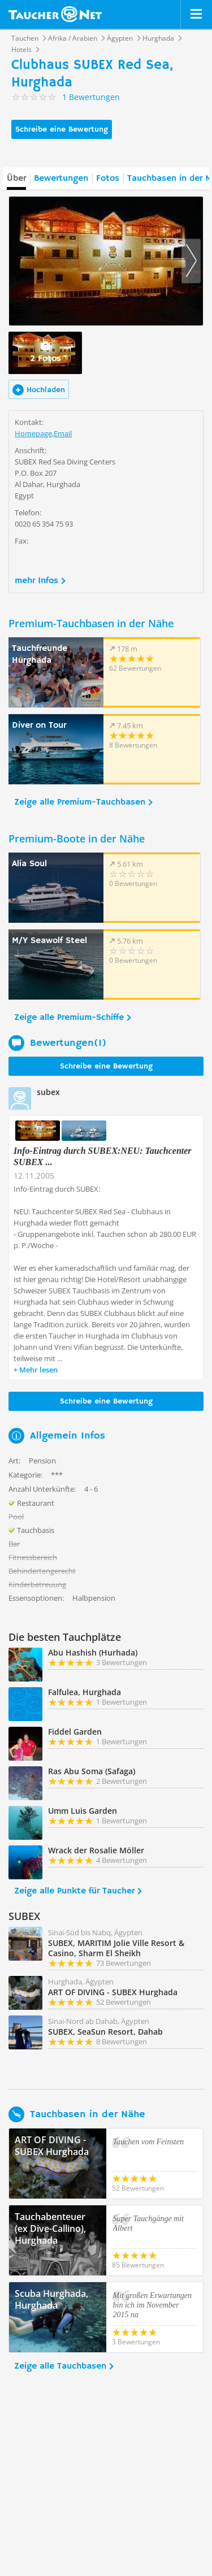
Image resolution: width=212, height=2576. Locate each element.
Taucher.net (55, 14)
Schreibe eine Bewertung (61, 129)
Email (63, 433)
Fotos (107, 178)
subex (48, 1092)
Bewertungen (61, 178)
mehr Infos (36, 581)
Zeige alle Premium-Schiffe (69, 1017)
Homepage (33, 433)
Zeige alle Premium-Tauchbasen (79, 802)
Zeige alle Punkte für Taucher (74, 1891)
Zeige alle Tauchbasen (60, 2366)
